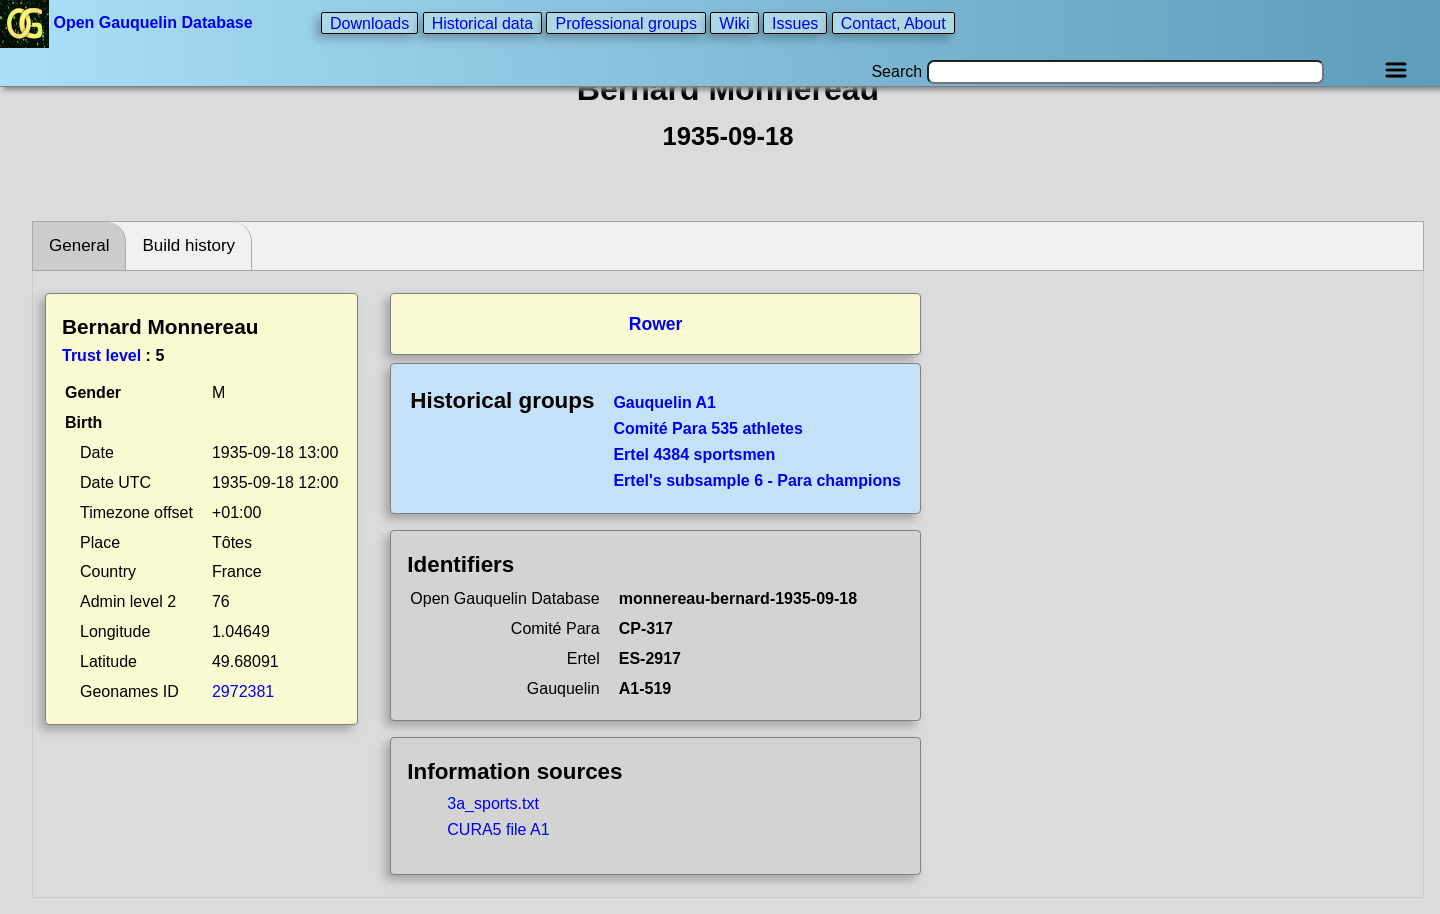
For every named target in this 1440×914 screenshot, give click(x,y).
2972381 (243, 691)
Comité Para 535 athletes (707, 428)
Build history (188, 245)
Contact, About (893, 22)
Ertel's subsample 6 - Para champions (756, 480)
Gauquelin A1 (664, 402)
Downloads (369, 22)
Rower (656, 324)
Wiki (734, 22)
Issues (795, 22)
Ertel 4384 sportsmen (694, 454)
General (79, 245)
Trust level (101, 355)
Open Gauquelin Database (128, 22)
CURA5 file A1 (498, 829)
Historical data (482, 22)
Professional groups (625, 22)
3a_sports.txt (493, 803)
